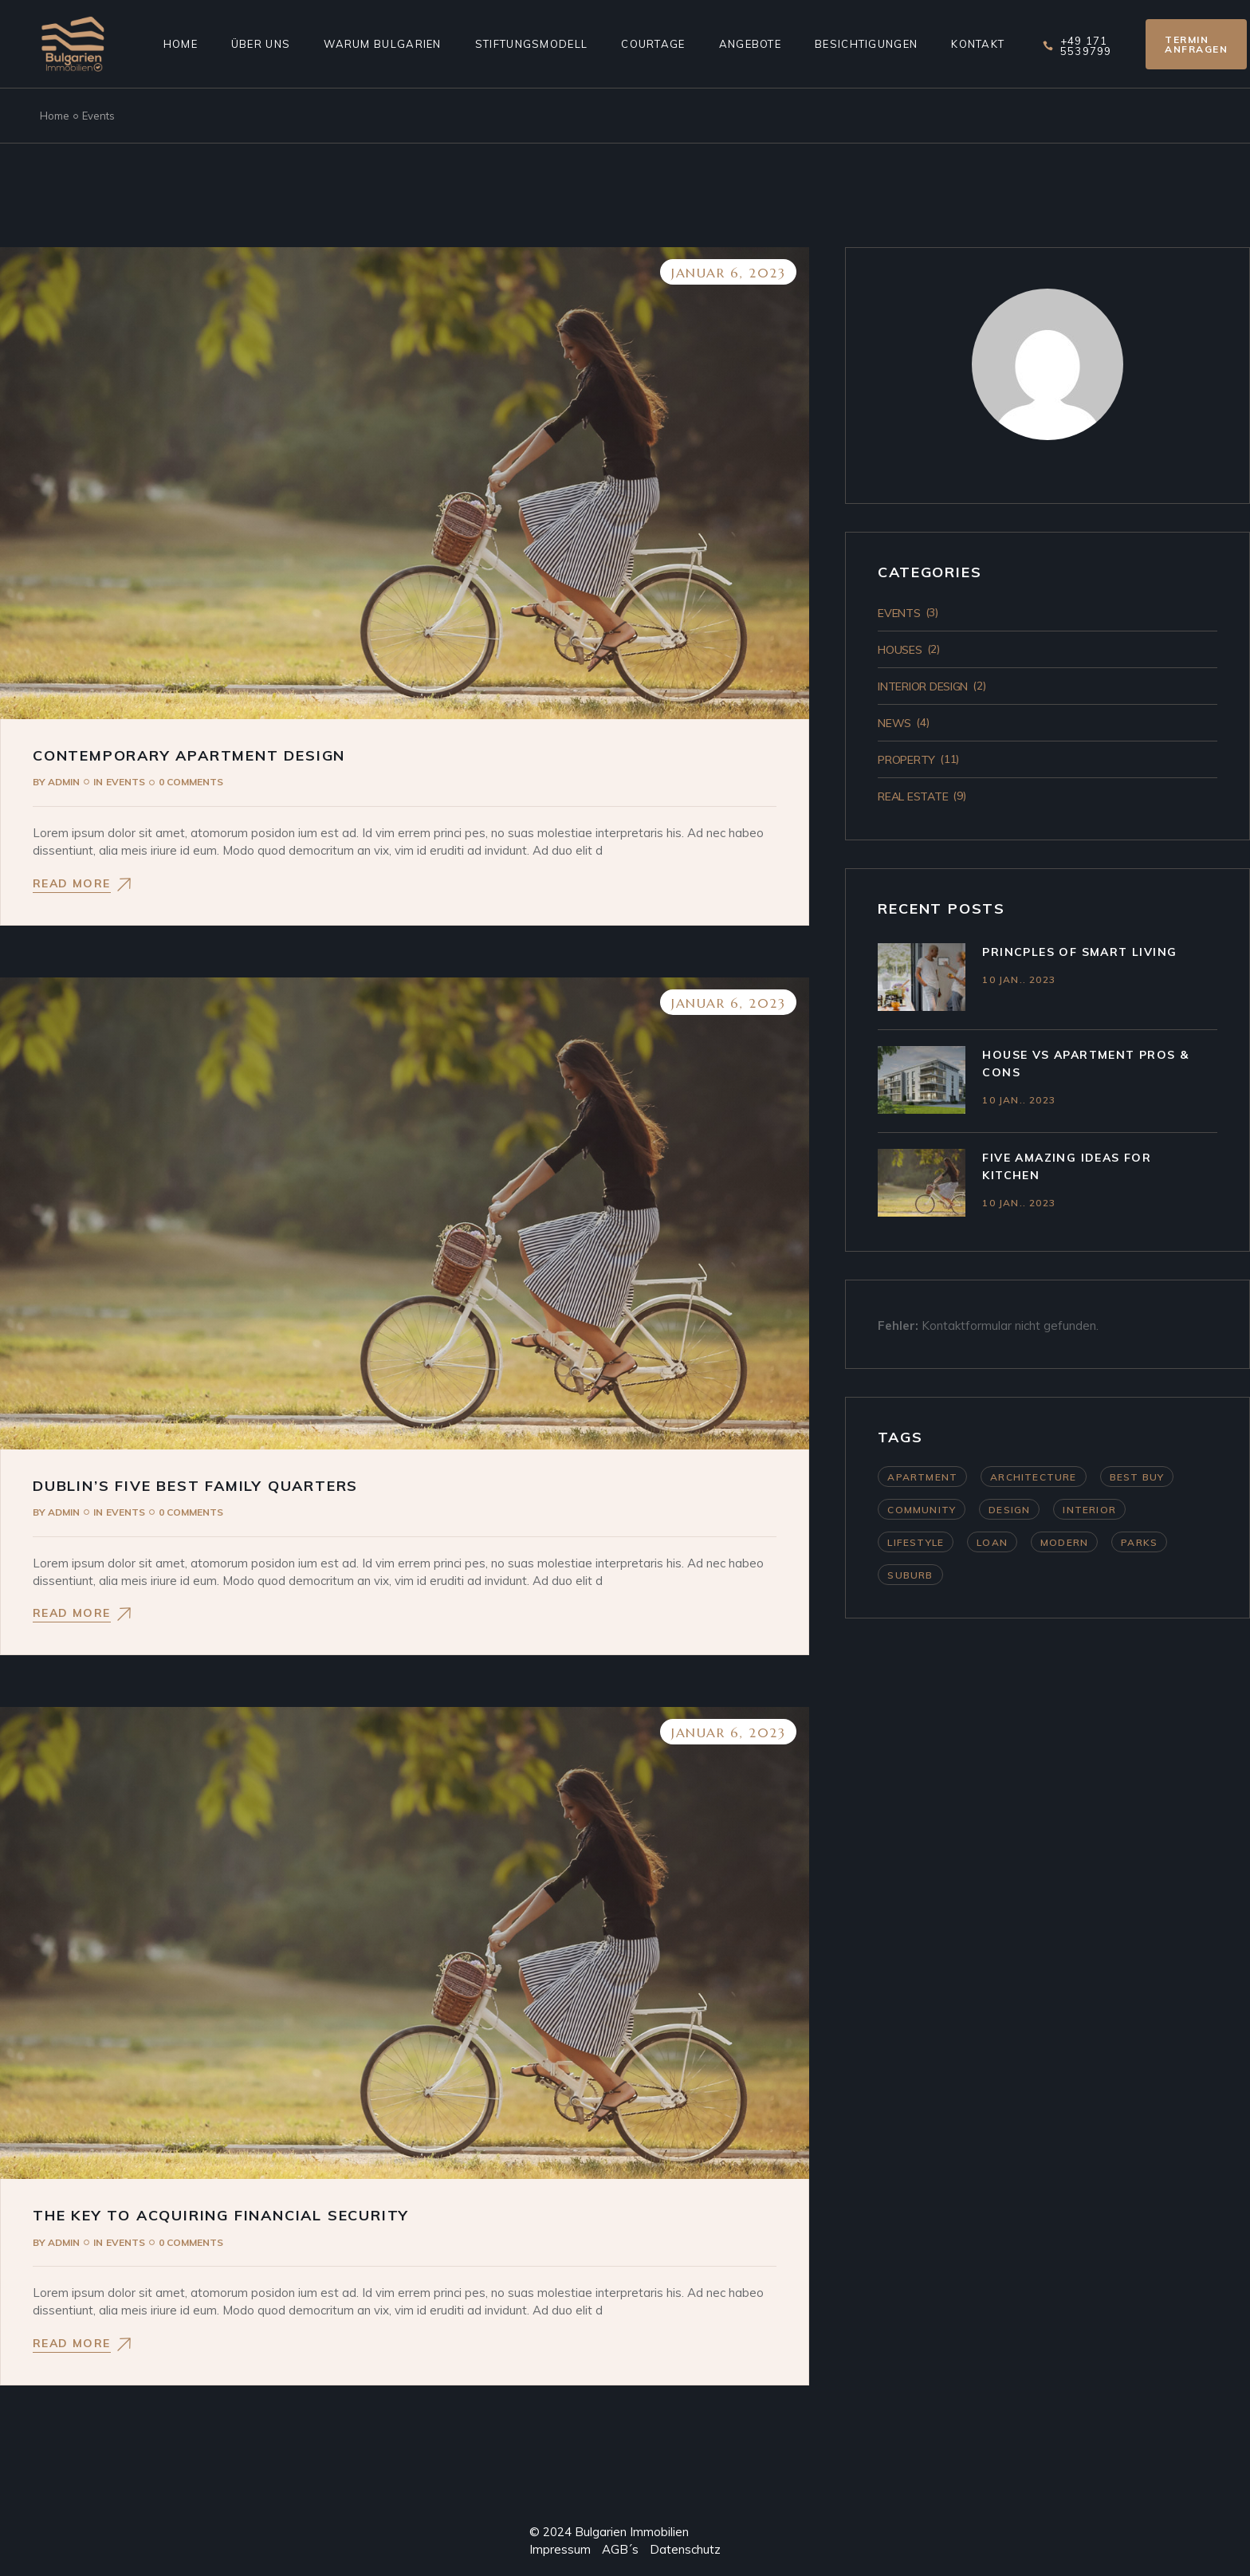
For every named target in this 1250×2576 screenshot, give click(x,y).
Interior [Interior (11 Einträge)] (1089, 1510)
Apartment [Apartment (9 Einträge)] (922, 1477)
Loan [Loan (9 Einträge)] (992, 1542)
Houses (900, 650)
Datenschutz (685, 2549)
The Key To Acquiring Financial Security (221, 2215)
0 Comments (191, 782)
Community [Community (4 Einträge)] (921, 1510)
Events (125, 782)
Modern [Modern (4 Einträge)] (1064, 1542)
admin (56, 782)
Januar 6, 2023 (728, 273)
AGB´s (615, 2549)
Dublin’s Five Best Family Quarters (195, 1486)
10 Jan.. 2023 (1018, 979)
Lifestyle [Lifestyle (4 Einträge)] (915, 1542)
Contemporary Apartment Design (189, 755)
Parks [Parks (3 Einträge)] (1139, 1542)
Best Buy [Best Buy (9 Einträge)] (1137, 1477)
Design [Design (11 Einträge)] (1009, 1510)
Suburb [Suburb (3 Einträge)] (910, 1575)
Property (906, 760)
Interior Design (923, 686)
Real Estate (913, 796)
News (894, 723)
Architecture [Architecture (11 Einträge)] (1033, 1477)
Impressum (560, 2549)
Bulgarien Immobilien (632, 2531)
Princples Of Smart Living (1079, 952)
